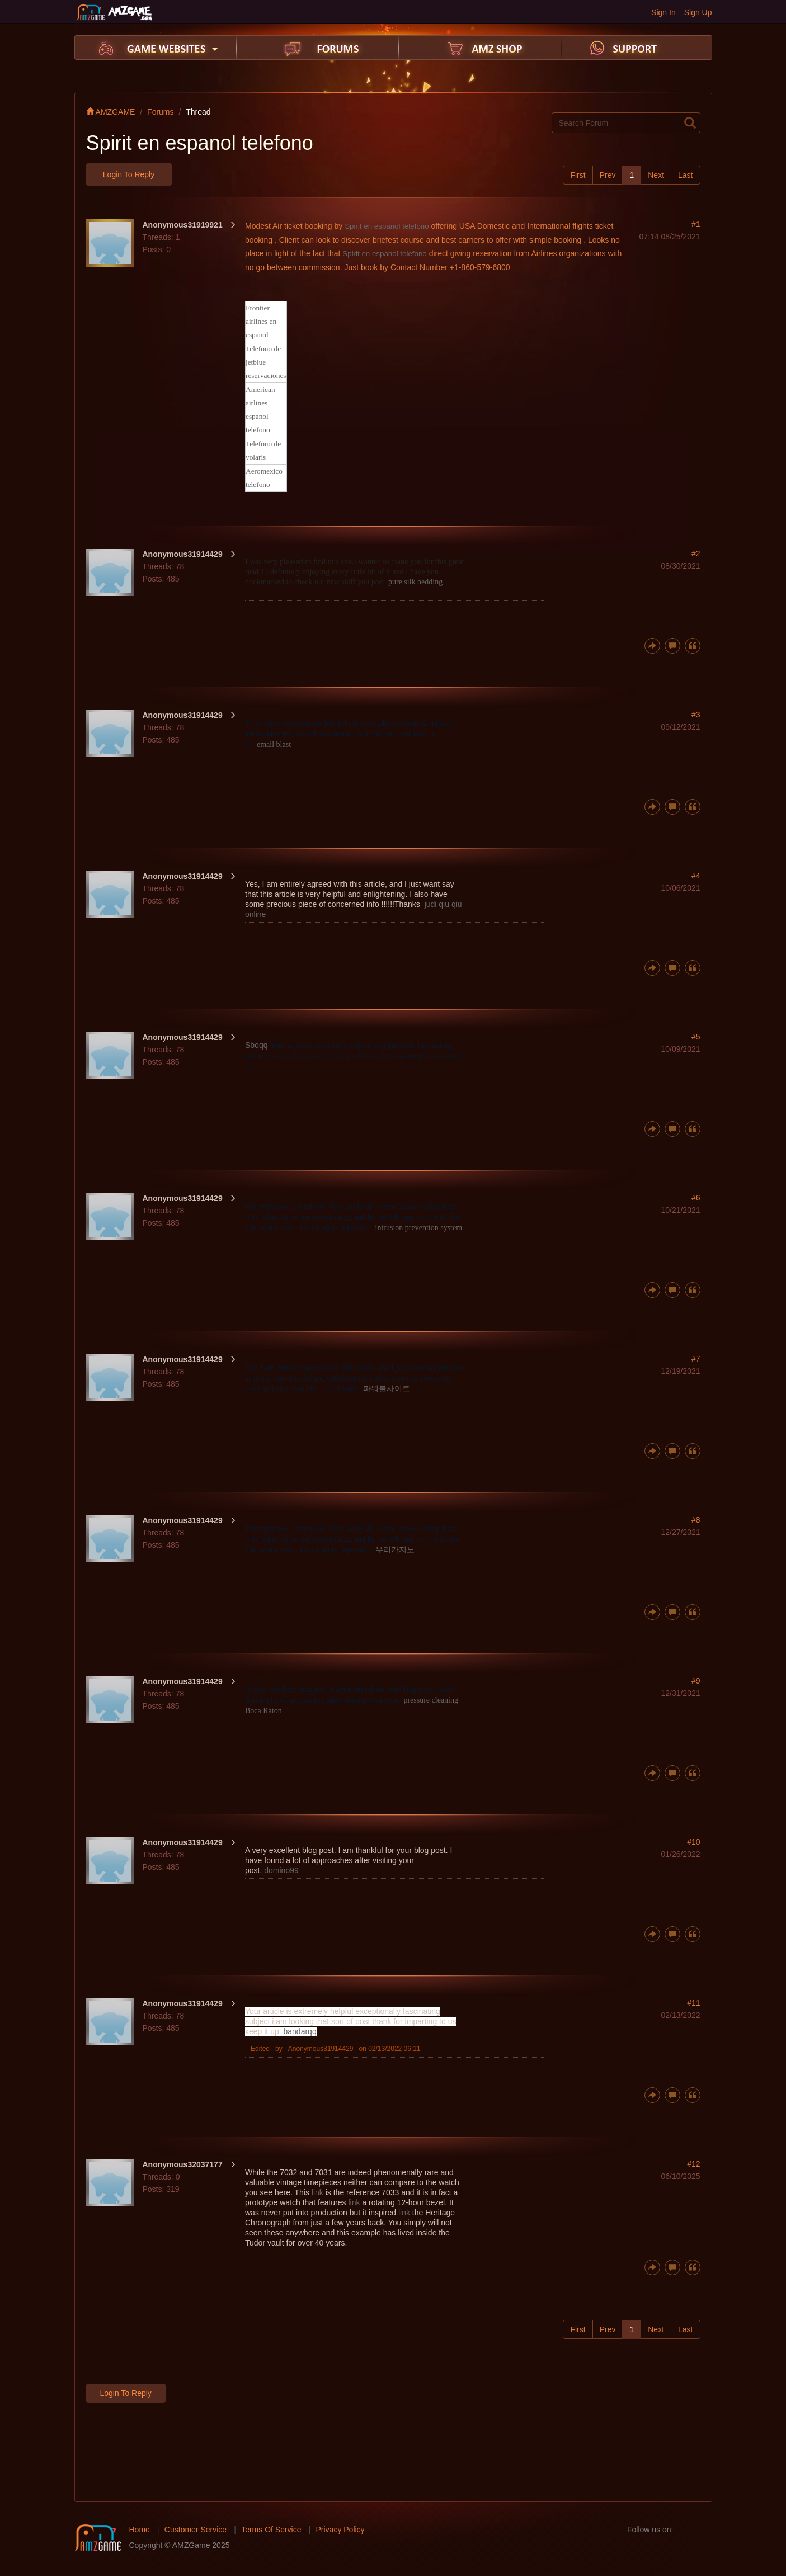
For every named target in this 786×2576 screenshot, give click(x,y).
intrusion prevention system (419, 1227)
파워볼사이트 (386, 1388)
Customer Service (195, 2529)
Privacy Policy (340, 2529)
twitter (703, 2529)
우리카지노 (395, 1549)
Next (656, 175)
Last (685, 175)
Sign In (663, 12)
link (317, 2192)
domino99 (281, 1870)
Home (139, 2529)
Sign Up (698, 12)
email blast (274, 744)
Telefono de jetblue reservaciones (266, 362)
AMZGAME (110, 111)
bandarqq (300, 2031)
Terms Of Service (271, 2529)
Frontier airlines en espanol (261, 321)
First (577, 175)
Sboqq (256, 1045)
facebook (685, 2529)
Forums (160, 111)
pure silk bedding (415, 582)
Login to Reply (128, 174)
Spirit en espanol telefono (387, 226)
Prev (608, 175)
